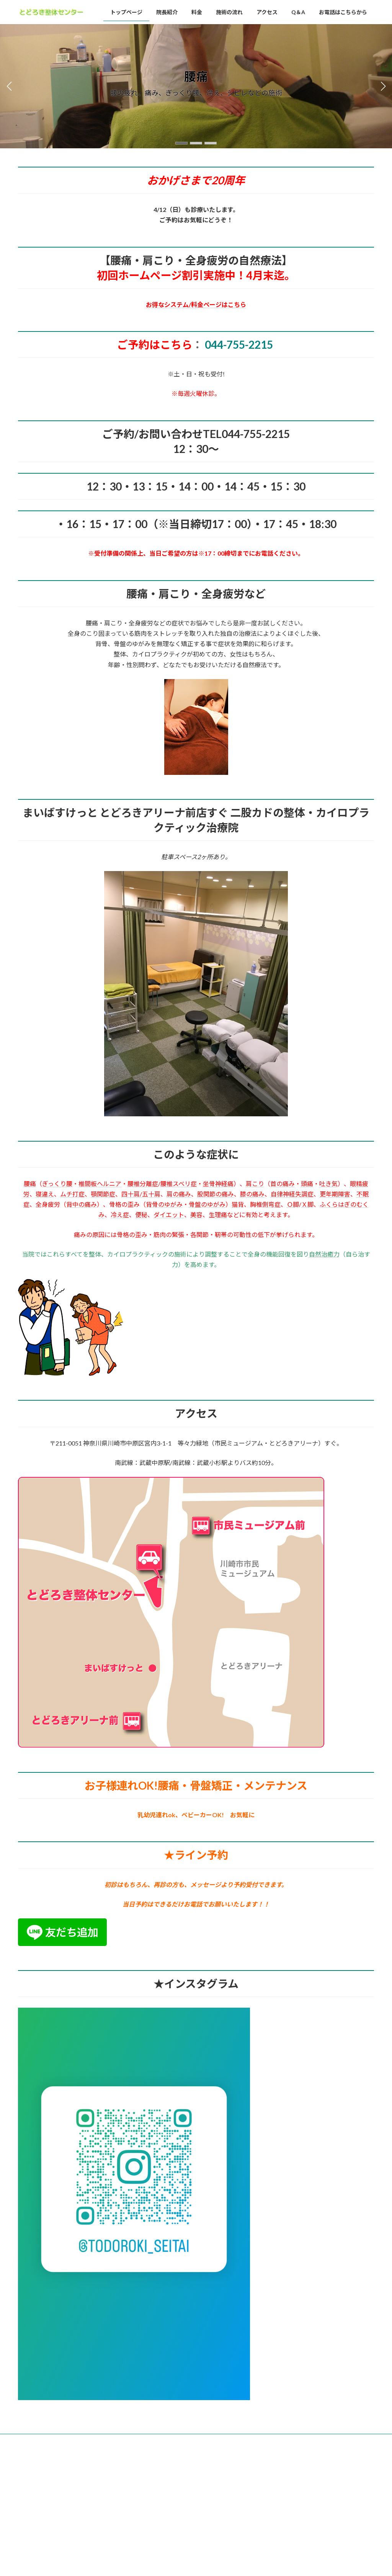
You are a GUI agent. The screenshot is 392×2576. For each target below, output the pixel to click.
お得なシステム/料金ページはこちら (196, 304)
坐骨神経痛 (218, 1183)
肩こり (255, 1183)
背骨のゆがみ (164, 1204)
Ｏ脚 (293, 1204)
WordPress (155, 2472)
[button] (181, 143)
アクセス (172, 2441)
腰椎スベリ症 (178, 1183)
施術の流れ (136, 2441)
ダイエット (169, 1214)
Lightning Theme (194, 2472)
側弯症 (271, 1204)
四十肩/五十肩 (140, 1194)
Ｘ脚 (307, 1204)
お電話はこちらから (243, 2441)
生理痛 (218, 1214)
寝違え (45, 1194)
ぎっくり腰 (57, 1183)
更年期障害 (335, 1194)
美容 (196, 1214)
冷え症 (120, 1214)
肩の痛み (179, 1194)
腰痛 (30, 1183)
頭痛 (307, 1183)
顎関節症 (103, 1194)
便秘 (141, 1214)
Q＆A (201, 2441)
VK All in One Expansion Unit (245, 2472)
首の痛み (282, 1183)
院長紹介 (77, 2441)
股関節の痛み (215, 1194)
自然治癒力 (324, 1254)
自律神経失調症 (292, 1194)
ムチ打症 (72, 1194)
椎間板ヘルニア (99, 1183)
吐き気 (328, 1183)
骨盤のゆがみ (207, 1204)
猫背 (238, 1204)
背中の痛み (81, 1204)
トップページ (39, 2441)
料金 (105, 2441)
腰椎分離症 (142, 1183)
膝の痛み (252, 1194)
